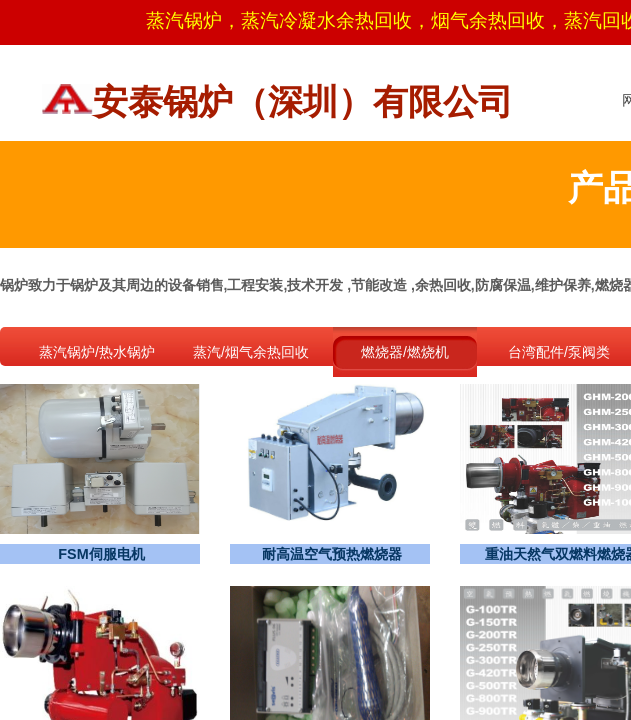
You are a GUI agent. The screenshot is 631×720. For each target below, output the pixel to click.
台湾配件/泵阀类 (559, 352)
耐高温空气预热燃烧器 (332, 554)
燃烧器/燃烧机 (405, 352)
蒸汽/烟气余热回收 (251, 352)
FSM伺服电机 (101, 554)
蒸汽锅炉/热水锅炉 (97, 352)
